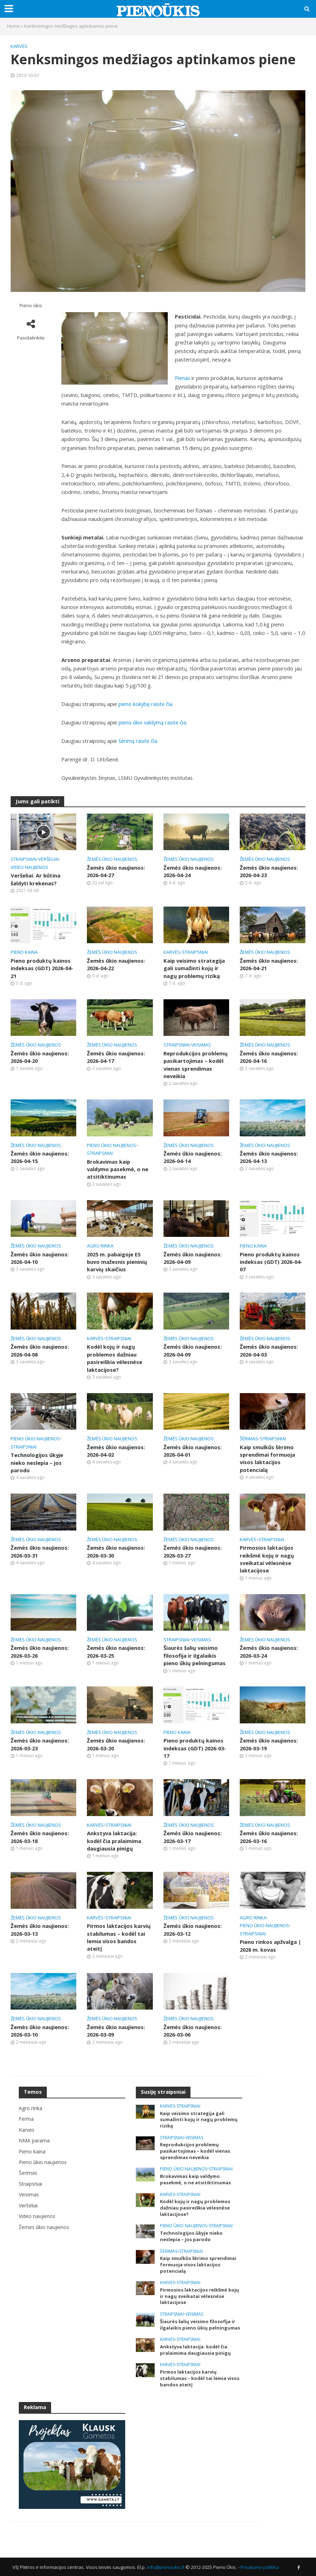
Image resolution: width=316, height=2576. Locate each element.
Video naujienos (29, 867)
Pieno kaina (24, 952)
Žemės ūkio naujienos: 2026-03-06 (192, 2030)
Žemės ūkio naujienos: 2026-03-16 (269, 1837)
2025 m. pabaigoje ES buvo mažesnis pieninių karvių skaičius (117, 1262)
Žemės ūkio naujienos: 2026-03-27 (192, 1551)
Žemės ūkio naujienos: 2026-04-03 (269, 1350)
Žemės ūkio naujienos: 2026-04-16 (269, 1057)
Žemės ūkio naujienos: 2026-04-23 (269, 871)
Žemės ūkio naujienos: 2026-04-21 (269, 964)
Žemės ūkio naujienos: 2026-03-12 (192, 1929)
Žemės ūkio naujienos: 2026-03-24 (269, 1651)
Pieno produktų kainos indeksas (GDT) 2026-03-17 (194, 1748)
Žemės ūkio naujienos (112, 859)
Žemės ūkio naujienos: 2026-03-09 (116, 2030)
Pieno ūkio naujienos (111, 1145)
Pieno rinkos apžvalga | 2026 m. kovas (270, 1945)
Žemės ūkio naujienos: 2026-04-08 (40, 1350)
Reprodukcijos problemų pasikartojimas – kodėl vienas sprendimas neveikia (195, 1065)
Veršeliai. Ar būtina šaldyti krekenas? (35, 879)
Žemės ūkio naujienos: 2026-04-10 (40, 1258)
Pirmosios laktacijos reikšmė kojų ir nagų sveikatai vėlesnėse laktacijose (267, 1559)
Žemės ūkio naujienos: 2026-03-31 (40, 1551)
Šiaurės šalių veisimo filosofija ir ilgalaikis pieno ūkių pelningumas (194, 1655)
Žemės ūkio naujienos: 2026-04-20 (40, 1057)
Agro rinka (100, 1246)
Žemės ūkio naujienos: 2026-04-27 (116, 871)
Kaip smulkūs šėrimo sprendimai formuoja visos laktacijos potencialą (267, 1458)
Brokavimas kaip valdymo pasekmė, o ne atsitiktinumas (117, 1169)
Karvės (19, 46)
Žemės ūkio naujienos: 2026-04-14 (192, 1157)
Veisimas (201, 1045)
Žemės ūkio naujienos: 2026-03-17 (192, 1837)
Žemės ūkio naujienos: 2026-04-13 (269, 1157)
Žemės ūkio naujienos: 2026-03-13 (40, 1929)
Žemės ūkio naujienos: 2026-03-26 (40, 1651)
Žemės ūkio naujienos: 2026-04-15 (40, 1157)
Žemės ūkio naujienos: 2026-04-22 (116, 964)
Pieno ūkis (31, 306)
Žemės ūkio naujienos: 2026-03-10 (40, 2030)
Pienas (182, 377)
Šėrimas (249, 1438)
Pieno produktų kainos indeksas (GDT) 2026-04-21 (42, 968)
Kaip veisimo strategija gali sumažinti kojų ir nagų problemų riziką (194, 968)
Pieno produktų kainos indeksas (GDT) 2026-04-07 (271, 1262)
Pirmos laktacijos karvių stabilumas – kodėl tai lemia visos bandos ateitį (119, 1937)
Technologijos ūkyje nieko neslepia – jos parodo (37, 1462)
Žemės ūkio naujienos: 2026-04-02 (116, 1451)
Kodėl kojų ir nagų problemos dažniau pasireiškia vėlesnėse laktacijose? (114, 1358)
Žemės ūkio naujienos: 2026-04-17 (116, 1057)
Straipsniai (24, 859)
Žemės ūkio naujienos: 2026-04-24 (192, 871)
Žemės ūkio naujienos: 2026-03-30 (116, 1551)
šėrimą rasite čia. (138, 740)
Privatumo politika (259, 2567)
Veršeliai (48, 859)
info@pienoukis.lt (165, 2567)
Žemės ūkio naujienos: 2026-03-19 (269, 1744)
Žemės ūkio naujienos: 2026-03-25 (116, 1651)
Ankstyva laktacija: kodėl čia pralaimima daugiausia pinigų (114, 1841)
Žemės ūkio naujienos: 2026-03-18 (40, 1837)
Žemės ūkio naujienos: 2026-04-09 (192, 1258)
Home (13, 26)
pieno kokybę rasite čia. (145, 703)
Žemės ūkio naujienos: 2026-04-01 (192, 1451)
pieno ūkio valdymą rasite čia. (152, 722)
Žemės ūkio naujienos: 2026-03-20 (116, 1744)
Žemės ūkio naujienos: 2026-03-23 (40, 1744)
